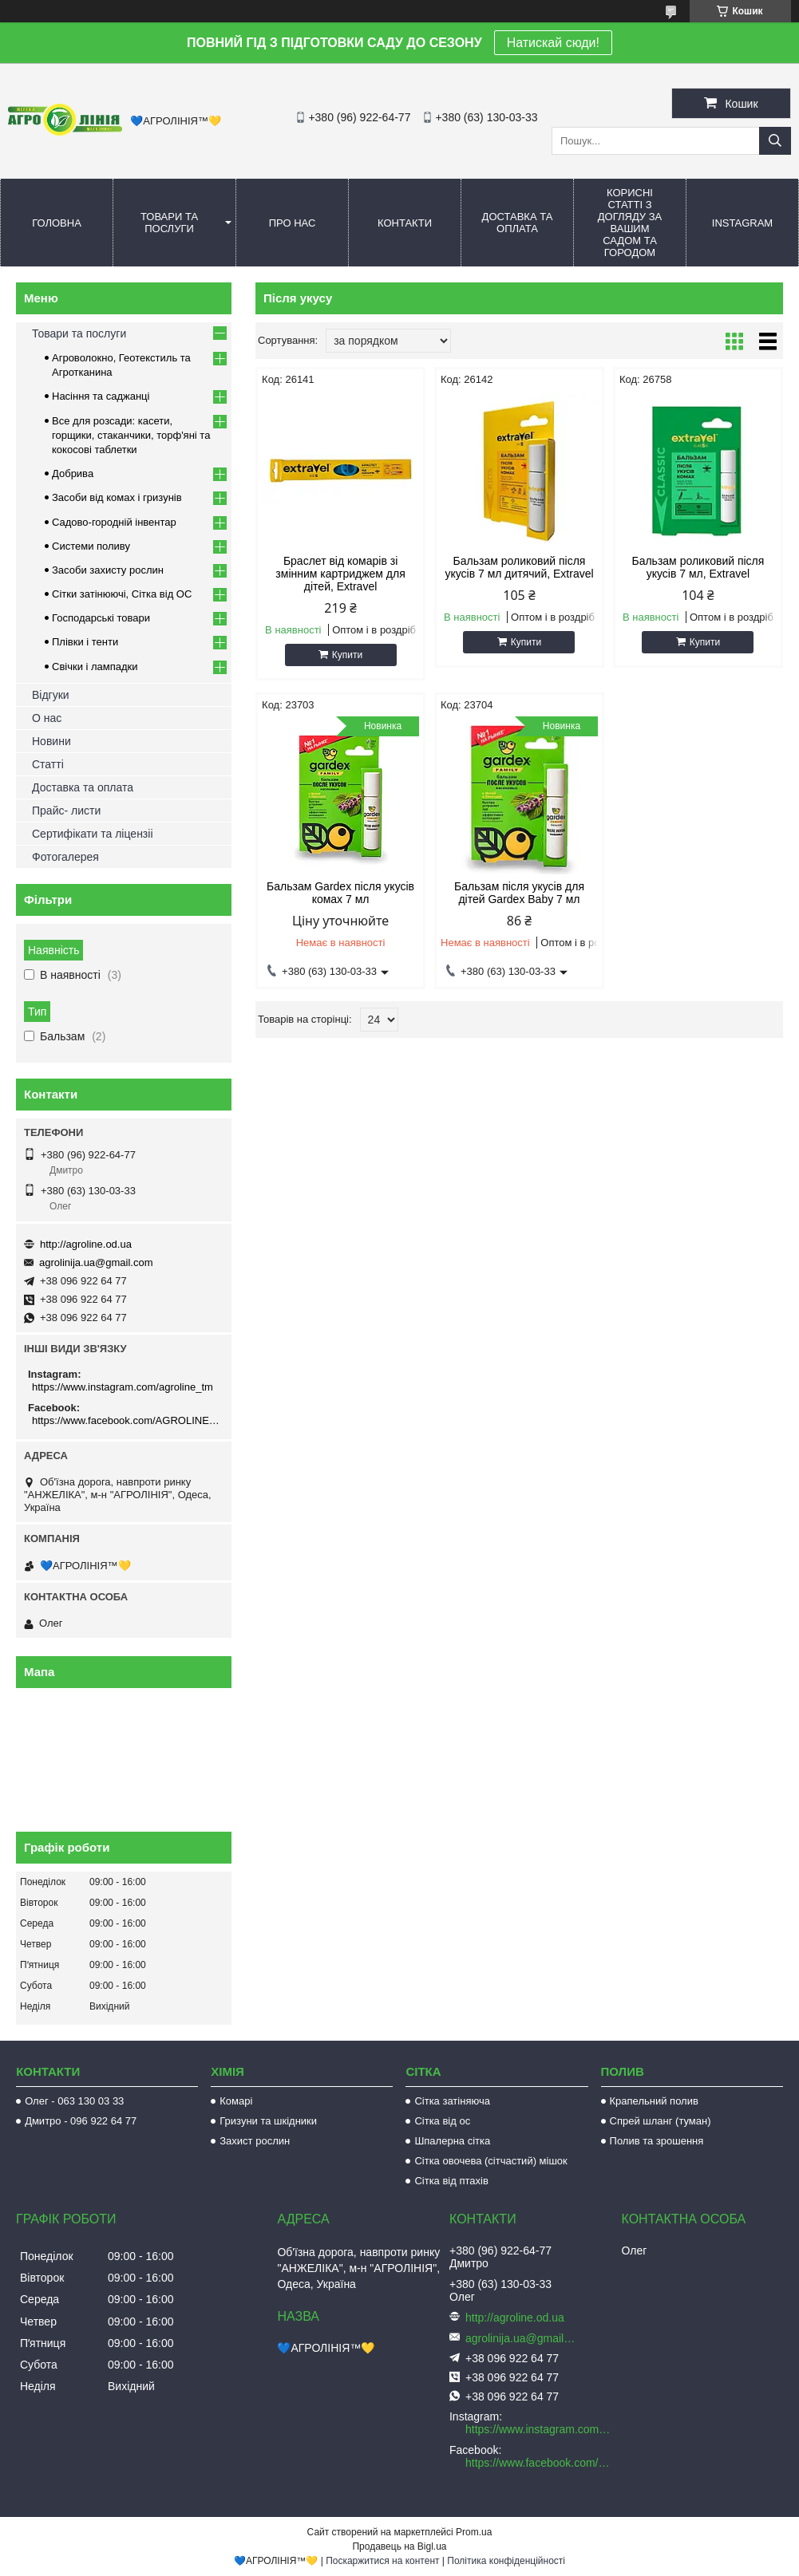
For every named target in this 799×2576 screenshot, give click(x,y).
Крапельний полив (654, 2101)
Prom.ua (474, 2532)
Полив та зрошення (657, 2141)
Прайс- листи (66, 810)
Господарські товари (101, 618)
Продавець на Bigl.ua (399, 2546)
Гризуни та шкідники (268, 2121)
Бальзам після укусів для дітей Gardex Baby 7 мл (519, 892)
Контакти (405, 223)
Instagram (742, 223)
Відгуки (50, 694)
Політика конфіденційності (506, 2560)
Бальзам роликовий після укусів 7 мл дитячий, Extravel (519, 567)
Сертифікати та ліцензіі (92, 833)
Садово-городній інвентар (114, 522)
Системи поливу (91, 546)
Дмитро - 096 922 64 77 (80, 2121)
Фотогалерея (65, 856)
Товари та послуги (169, 223)
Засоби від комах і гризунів (117, 497)
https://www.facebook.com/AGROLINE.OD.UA (126, 1420)
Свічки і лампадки (95, 667)
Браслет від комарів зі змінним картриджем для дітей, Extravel (340, 573)
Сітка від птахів (451, 2181)
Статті (48, 764)
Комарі (236, 2101)
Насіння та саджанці (100, 396)
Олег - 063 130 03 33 (74, 2101)
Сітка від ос (442, 2121)
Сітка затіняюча (451, 2101)
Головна (56, 223)
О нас (46, 718)
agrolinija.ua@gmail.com (96, 1262)
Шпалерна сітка (452, 2141)
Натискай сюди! (553, 42)
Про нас (292, 223)
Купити (347, 655)
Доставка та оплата (517, 223)
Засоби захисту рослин (108, 570)
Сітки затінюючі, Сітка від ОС (122, 594)
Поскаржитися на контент (382, 2560)
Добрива (72, 473)
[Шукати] (775, 141)
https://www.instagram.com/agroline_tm (122, 1387)
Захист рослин (255, 2141)
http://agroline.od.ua (86, 1244)
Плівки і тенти (85, 642)
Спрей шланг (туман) (660, 2121)
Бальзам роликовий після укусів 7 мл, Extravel (697, 567)
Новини (51, 741)
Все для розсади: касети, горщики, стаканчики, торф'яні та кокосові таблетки (131, 435)
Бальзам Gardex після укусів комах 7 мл (340, 892)
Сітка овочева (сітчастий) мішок (490, 2161)
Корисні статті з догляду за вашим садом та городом (630, 222)
